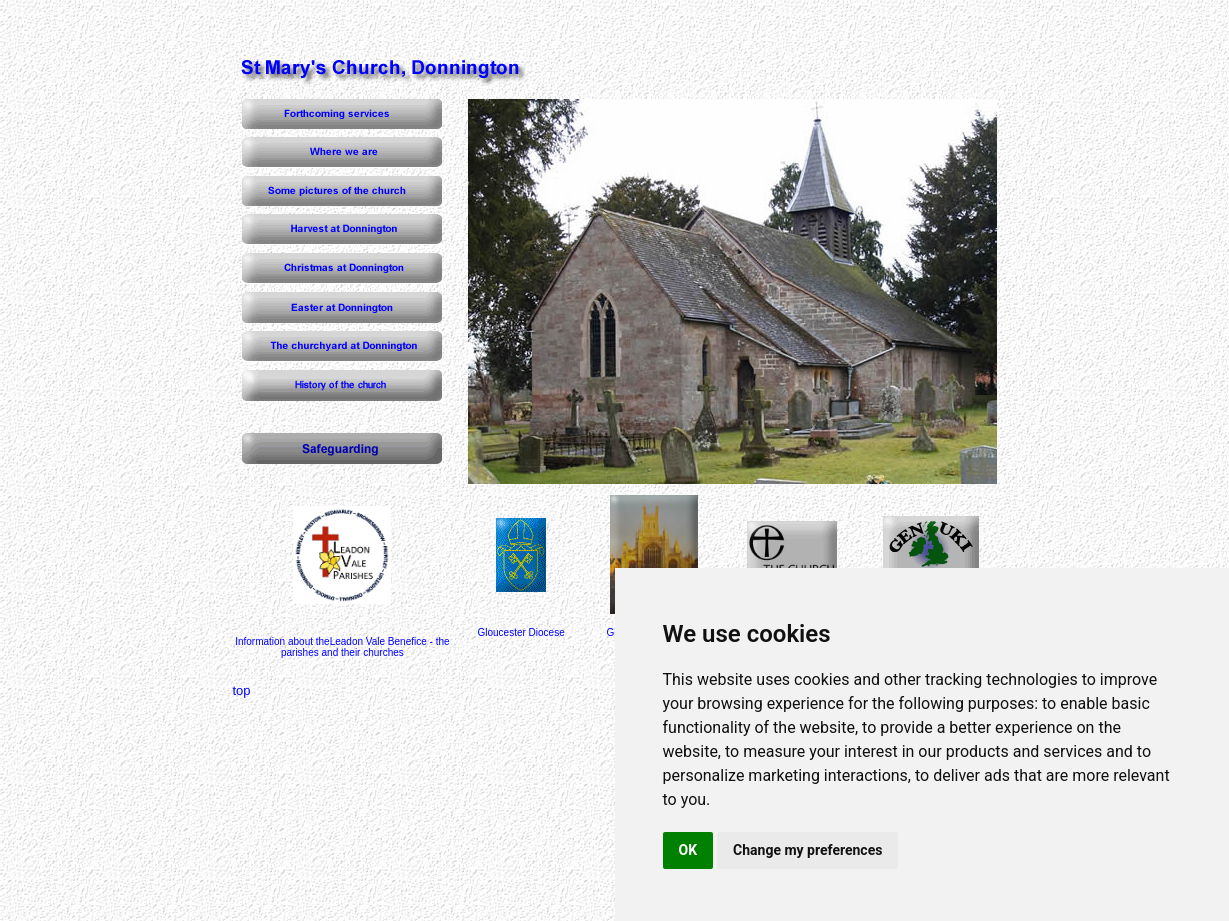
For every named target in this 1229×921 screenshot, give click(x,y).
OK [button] (688, 850)
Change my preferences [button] (807, 850)
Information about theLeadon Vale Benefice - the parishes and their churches (342, 647)
